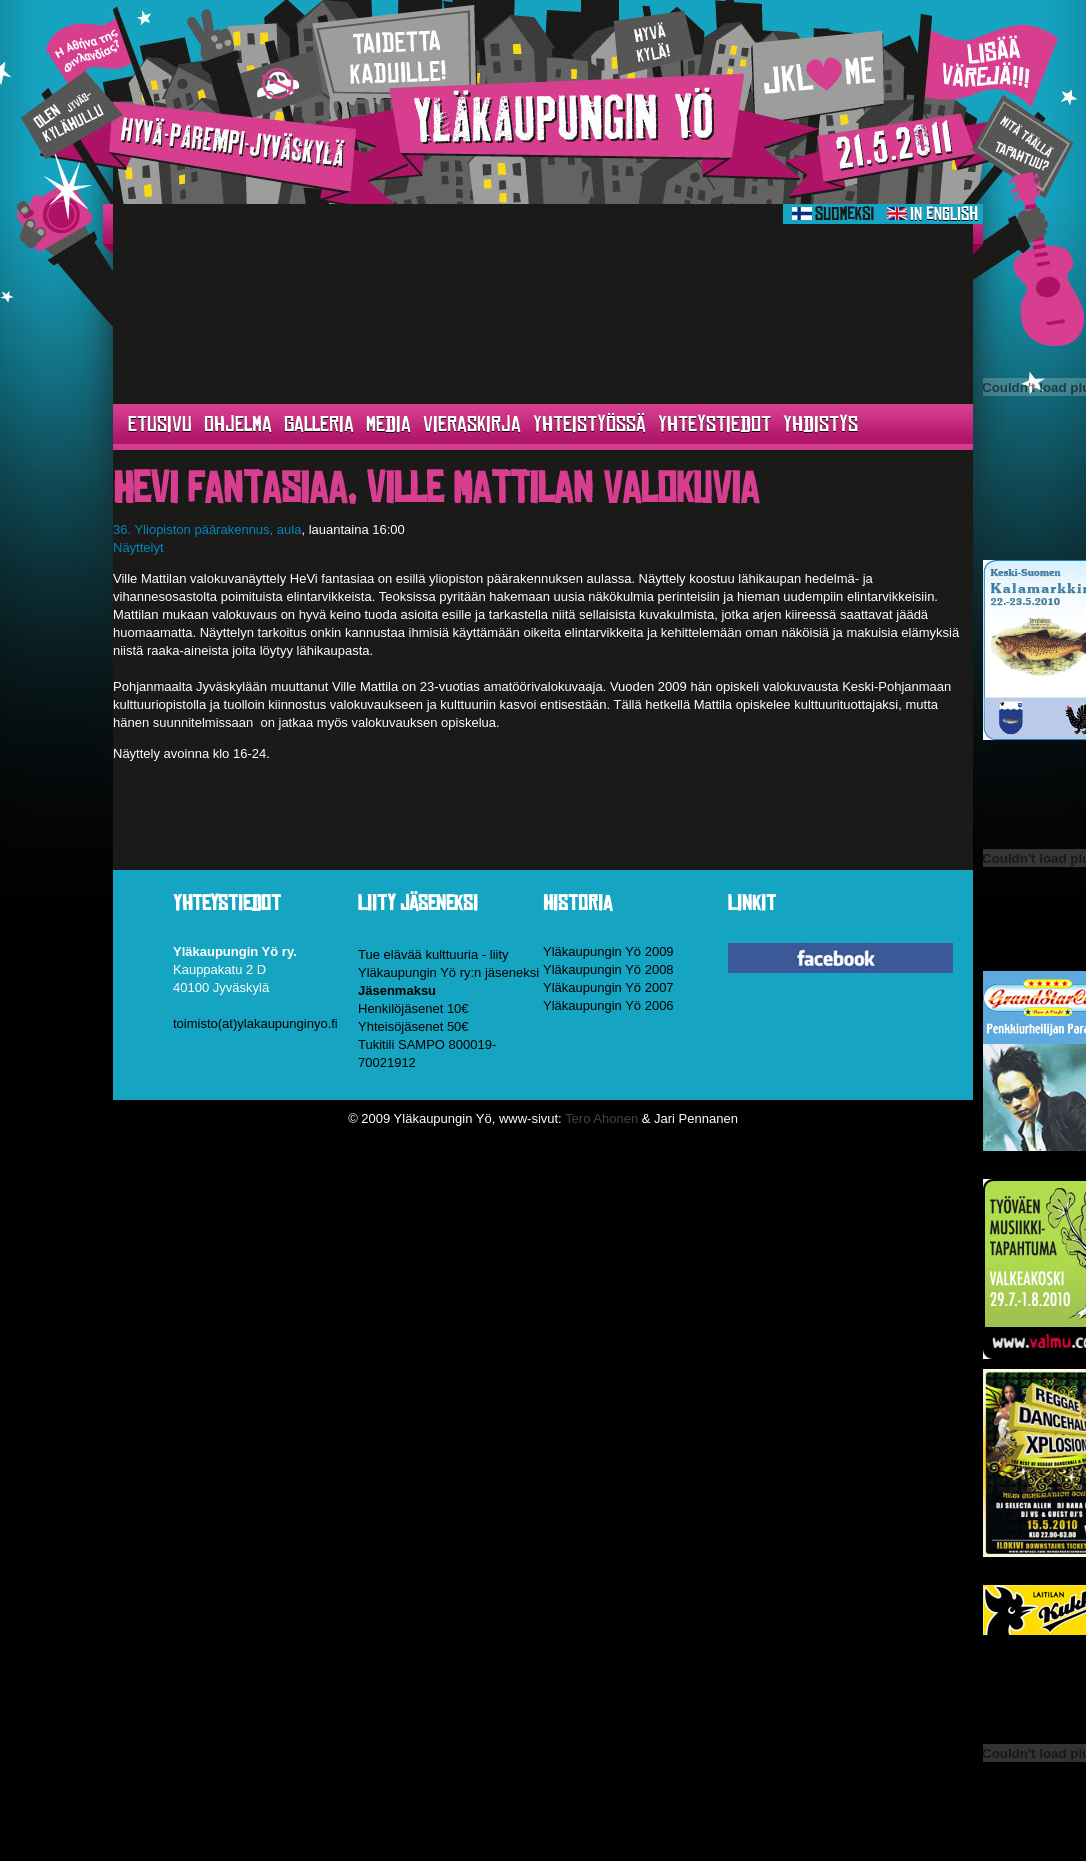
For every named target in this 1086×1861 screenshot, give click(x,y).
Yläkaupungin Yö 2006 (608, 1005)
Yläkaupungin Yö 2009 (608, 951)
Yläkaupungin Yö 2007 (608, 987)
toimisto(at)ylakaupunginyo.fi (255, 1023)
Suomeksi (833, 214)
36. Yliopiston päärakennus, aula (207, 529)
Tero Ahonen (601, 1118)
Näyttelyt (138, 547)
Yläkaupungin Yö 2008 (608, 969)
